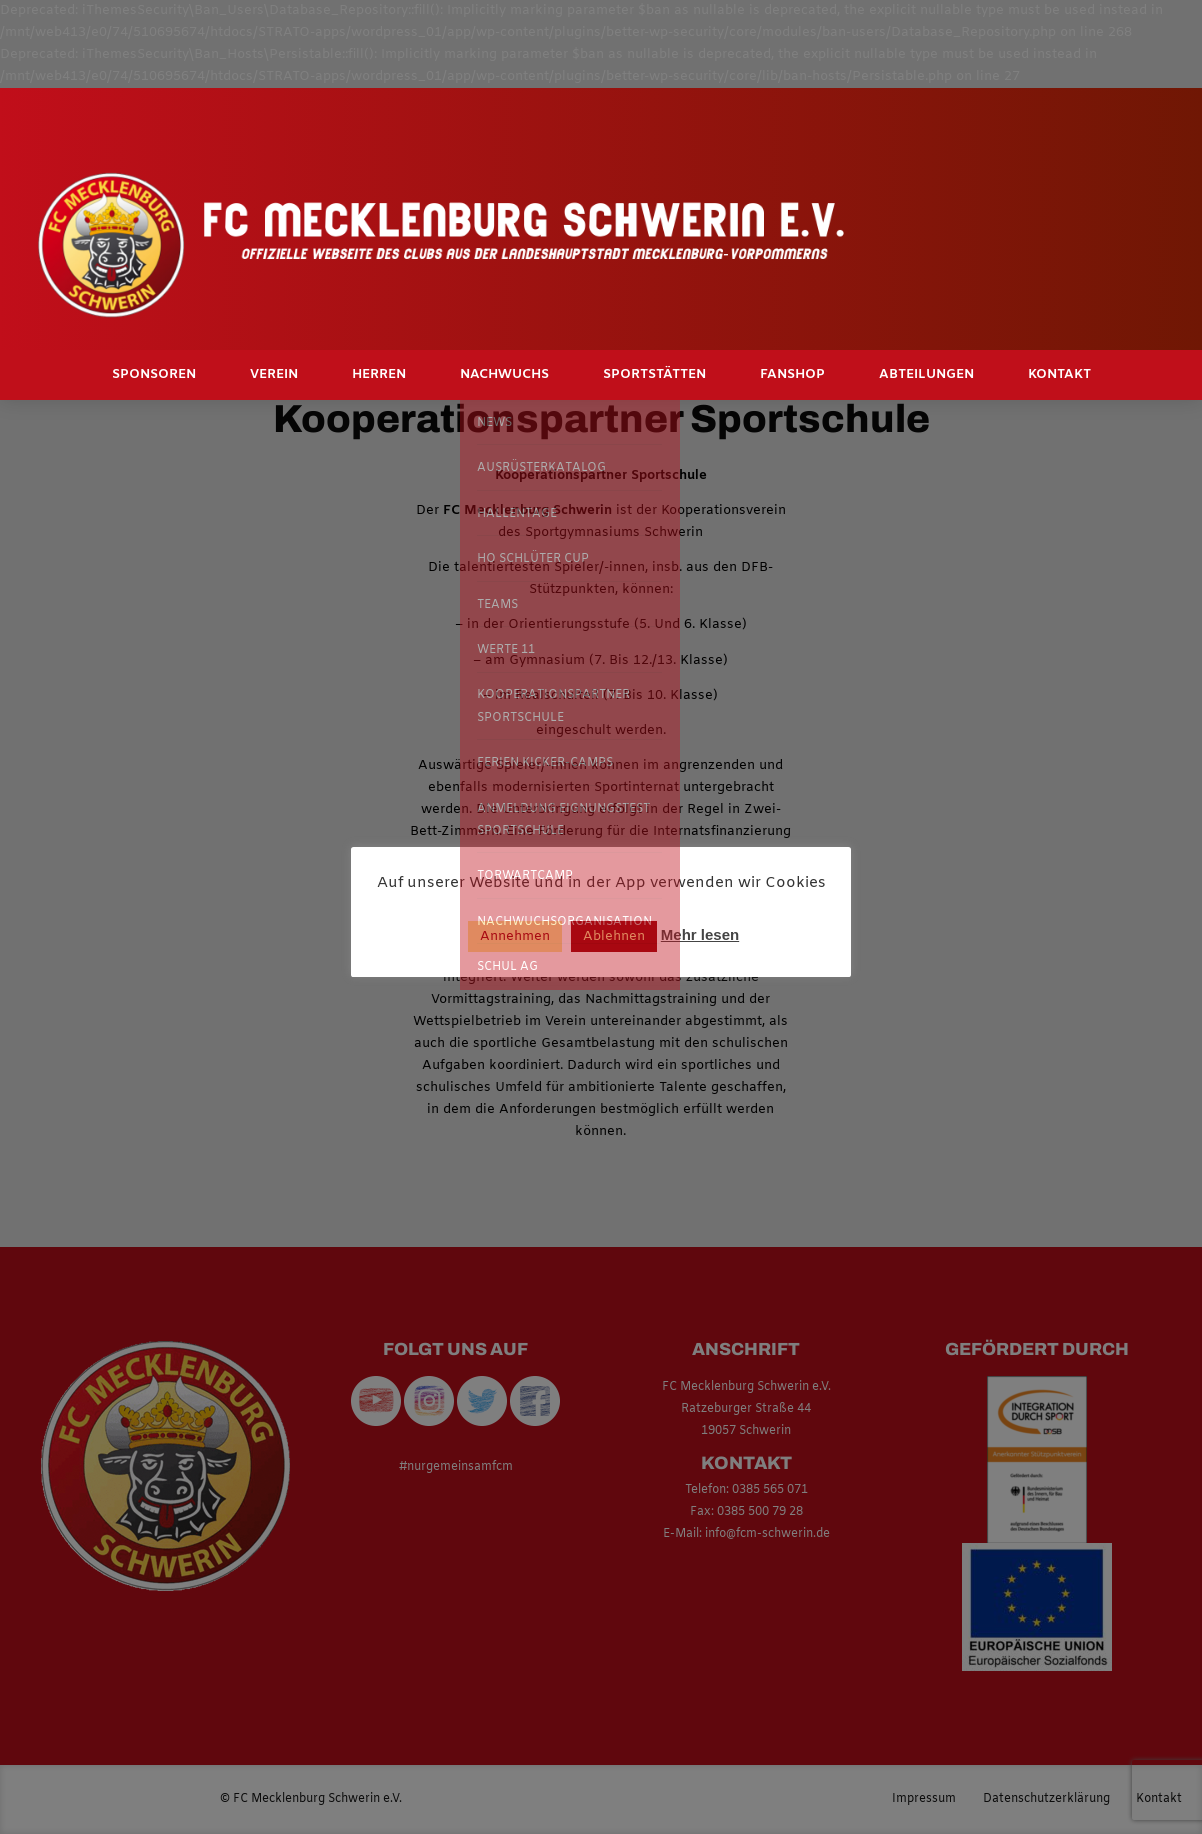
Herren (379, 374)
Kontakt (1059, 374)
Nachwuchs (504, 374)
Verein (274, 374)
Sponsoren (154, 374)
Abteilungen (926, 374)
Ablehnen (614, 936)
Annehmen (515, 936)
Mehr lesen (700, 934)
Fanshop (792, 374)
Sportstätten (654, 374)
